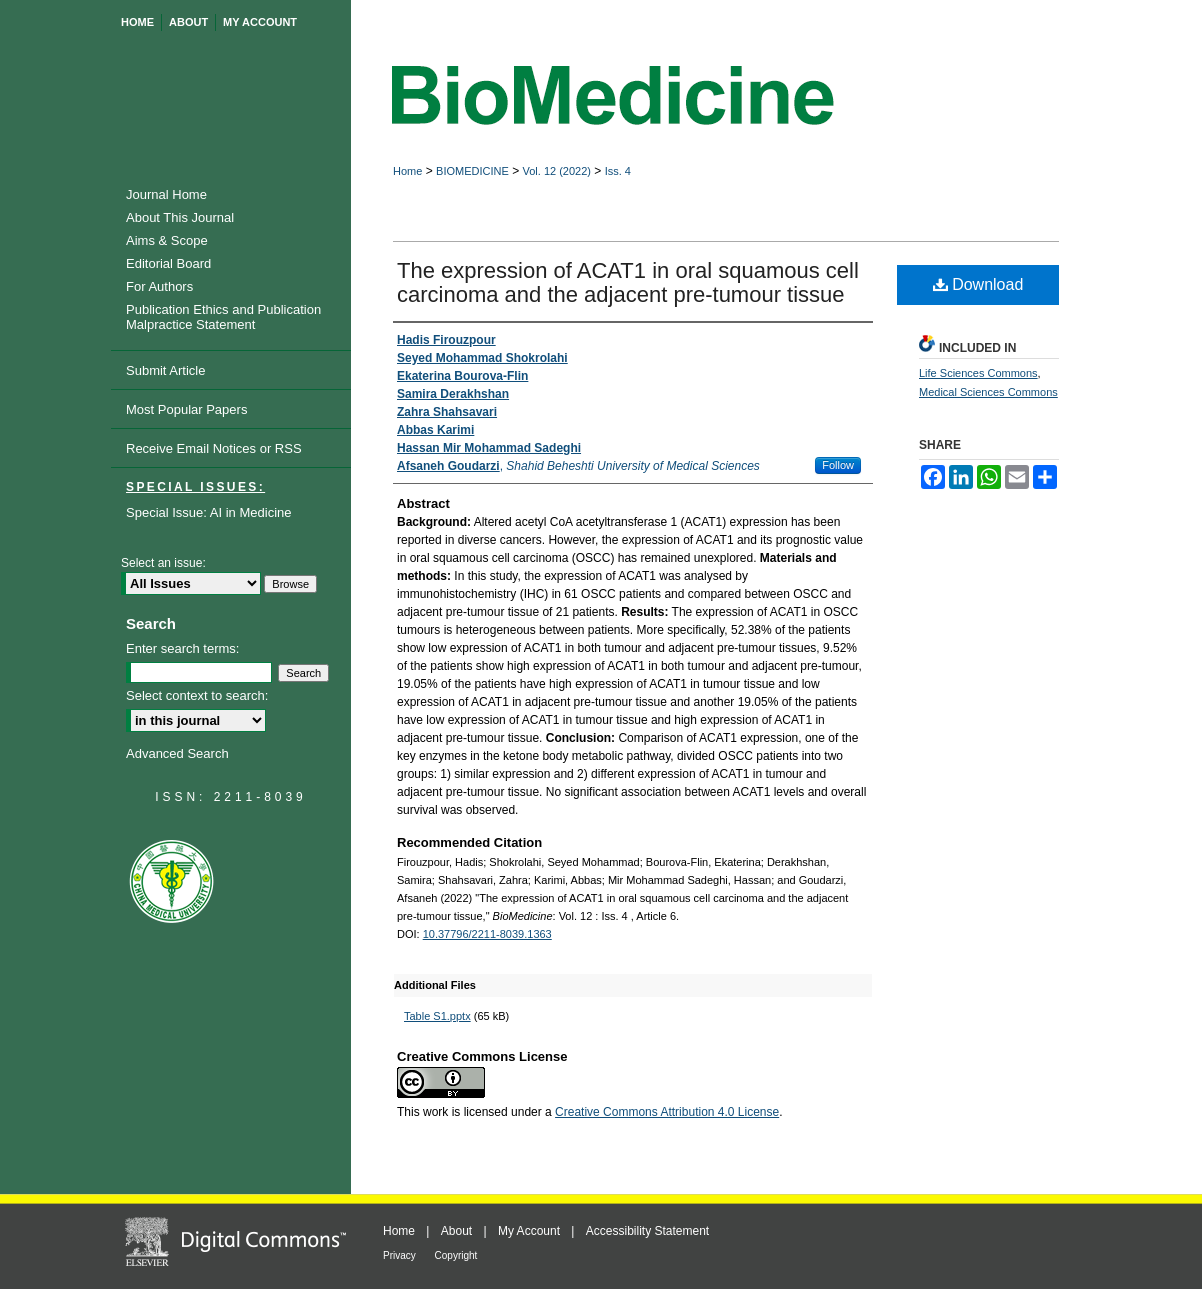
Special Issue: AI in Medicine (208, 512)
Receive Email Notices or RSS (214, 448)
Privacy (401, 1255)
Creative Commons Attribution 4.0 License (667, 1112)
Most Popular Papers (186, 409)
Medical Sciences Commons (988, 392)
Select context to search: (197, 695)
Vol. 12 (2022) (556, 171)
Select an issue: (163, 563)
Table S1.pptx (437, 1016)
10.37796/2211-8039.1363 (487, 934)
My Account (530, 1231)
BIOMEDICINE (472, 171)
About (458, 1231)
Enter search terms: (182, 648)
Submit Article (165, 370)
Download (978, 284)
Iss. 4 (618, 171)
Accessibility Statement (647, 1231)
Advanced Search (177, 753)
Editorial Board (168, 263)
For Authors (159, 286)
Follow (838, 465)
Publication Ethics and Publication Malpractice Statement (223, 317)
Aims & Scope (167, 240)
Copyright (456, 1255)
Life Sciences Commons (978, 373)
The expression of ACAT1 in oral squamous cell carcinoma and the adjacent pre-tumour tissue (628, 282)
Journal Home (166, 194)
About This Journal (180, 217)
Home (407, 171)
